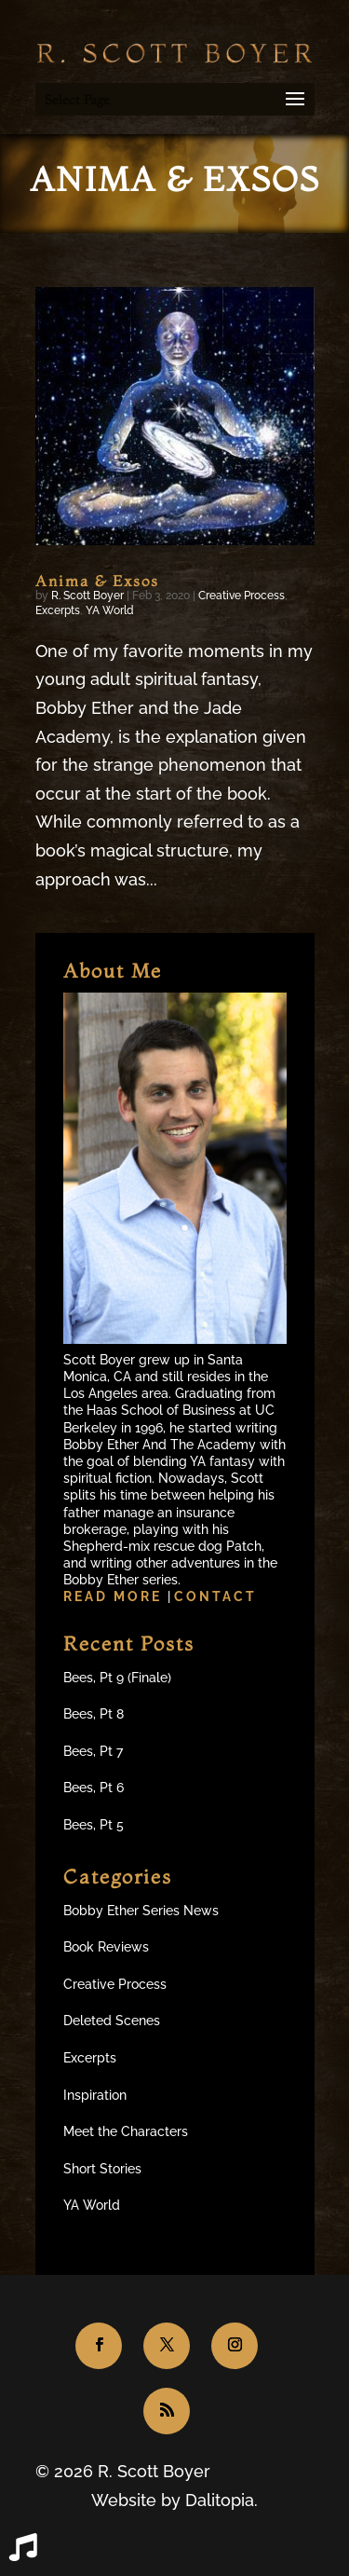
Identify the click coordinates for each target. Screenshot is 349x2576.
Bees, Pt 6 (93, 1787)
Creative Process (241, 595)
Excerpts (57, 610)
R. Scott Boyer (87, 595)
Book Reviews (106, 1946)
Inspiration (95, 2095)
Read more (115, 1596)
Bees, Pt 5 (93, 1824)
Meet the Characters (125, 2131)
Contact (215, 1596)
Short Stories (102, 2168)
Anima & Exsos (97, 580)
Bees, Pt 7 (93, 1751)
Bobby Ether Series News (141, 1910)
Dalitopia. (221, 2500)
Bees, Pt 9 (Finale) (117, 1677)
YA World (110, 610)
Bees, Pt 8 (93, 1713)
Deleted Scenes (111, 2020)
